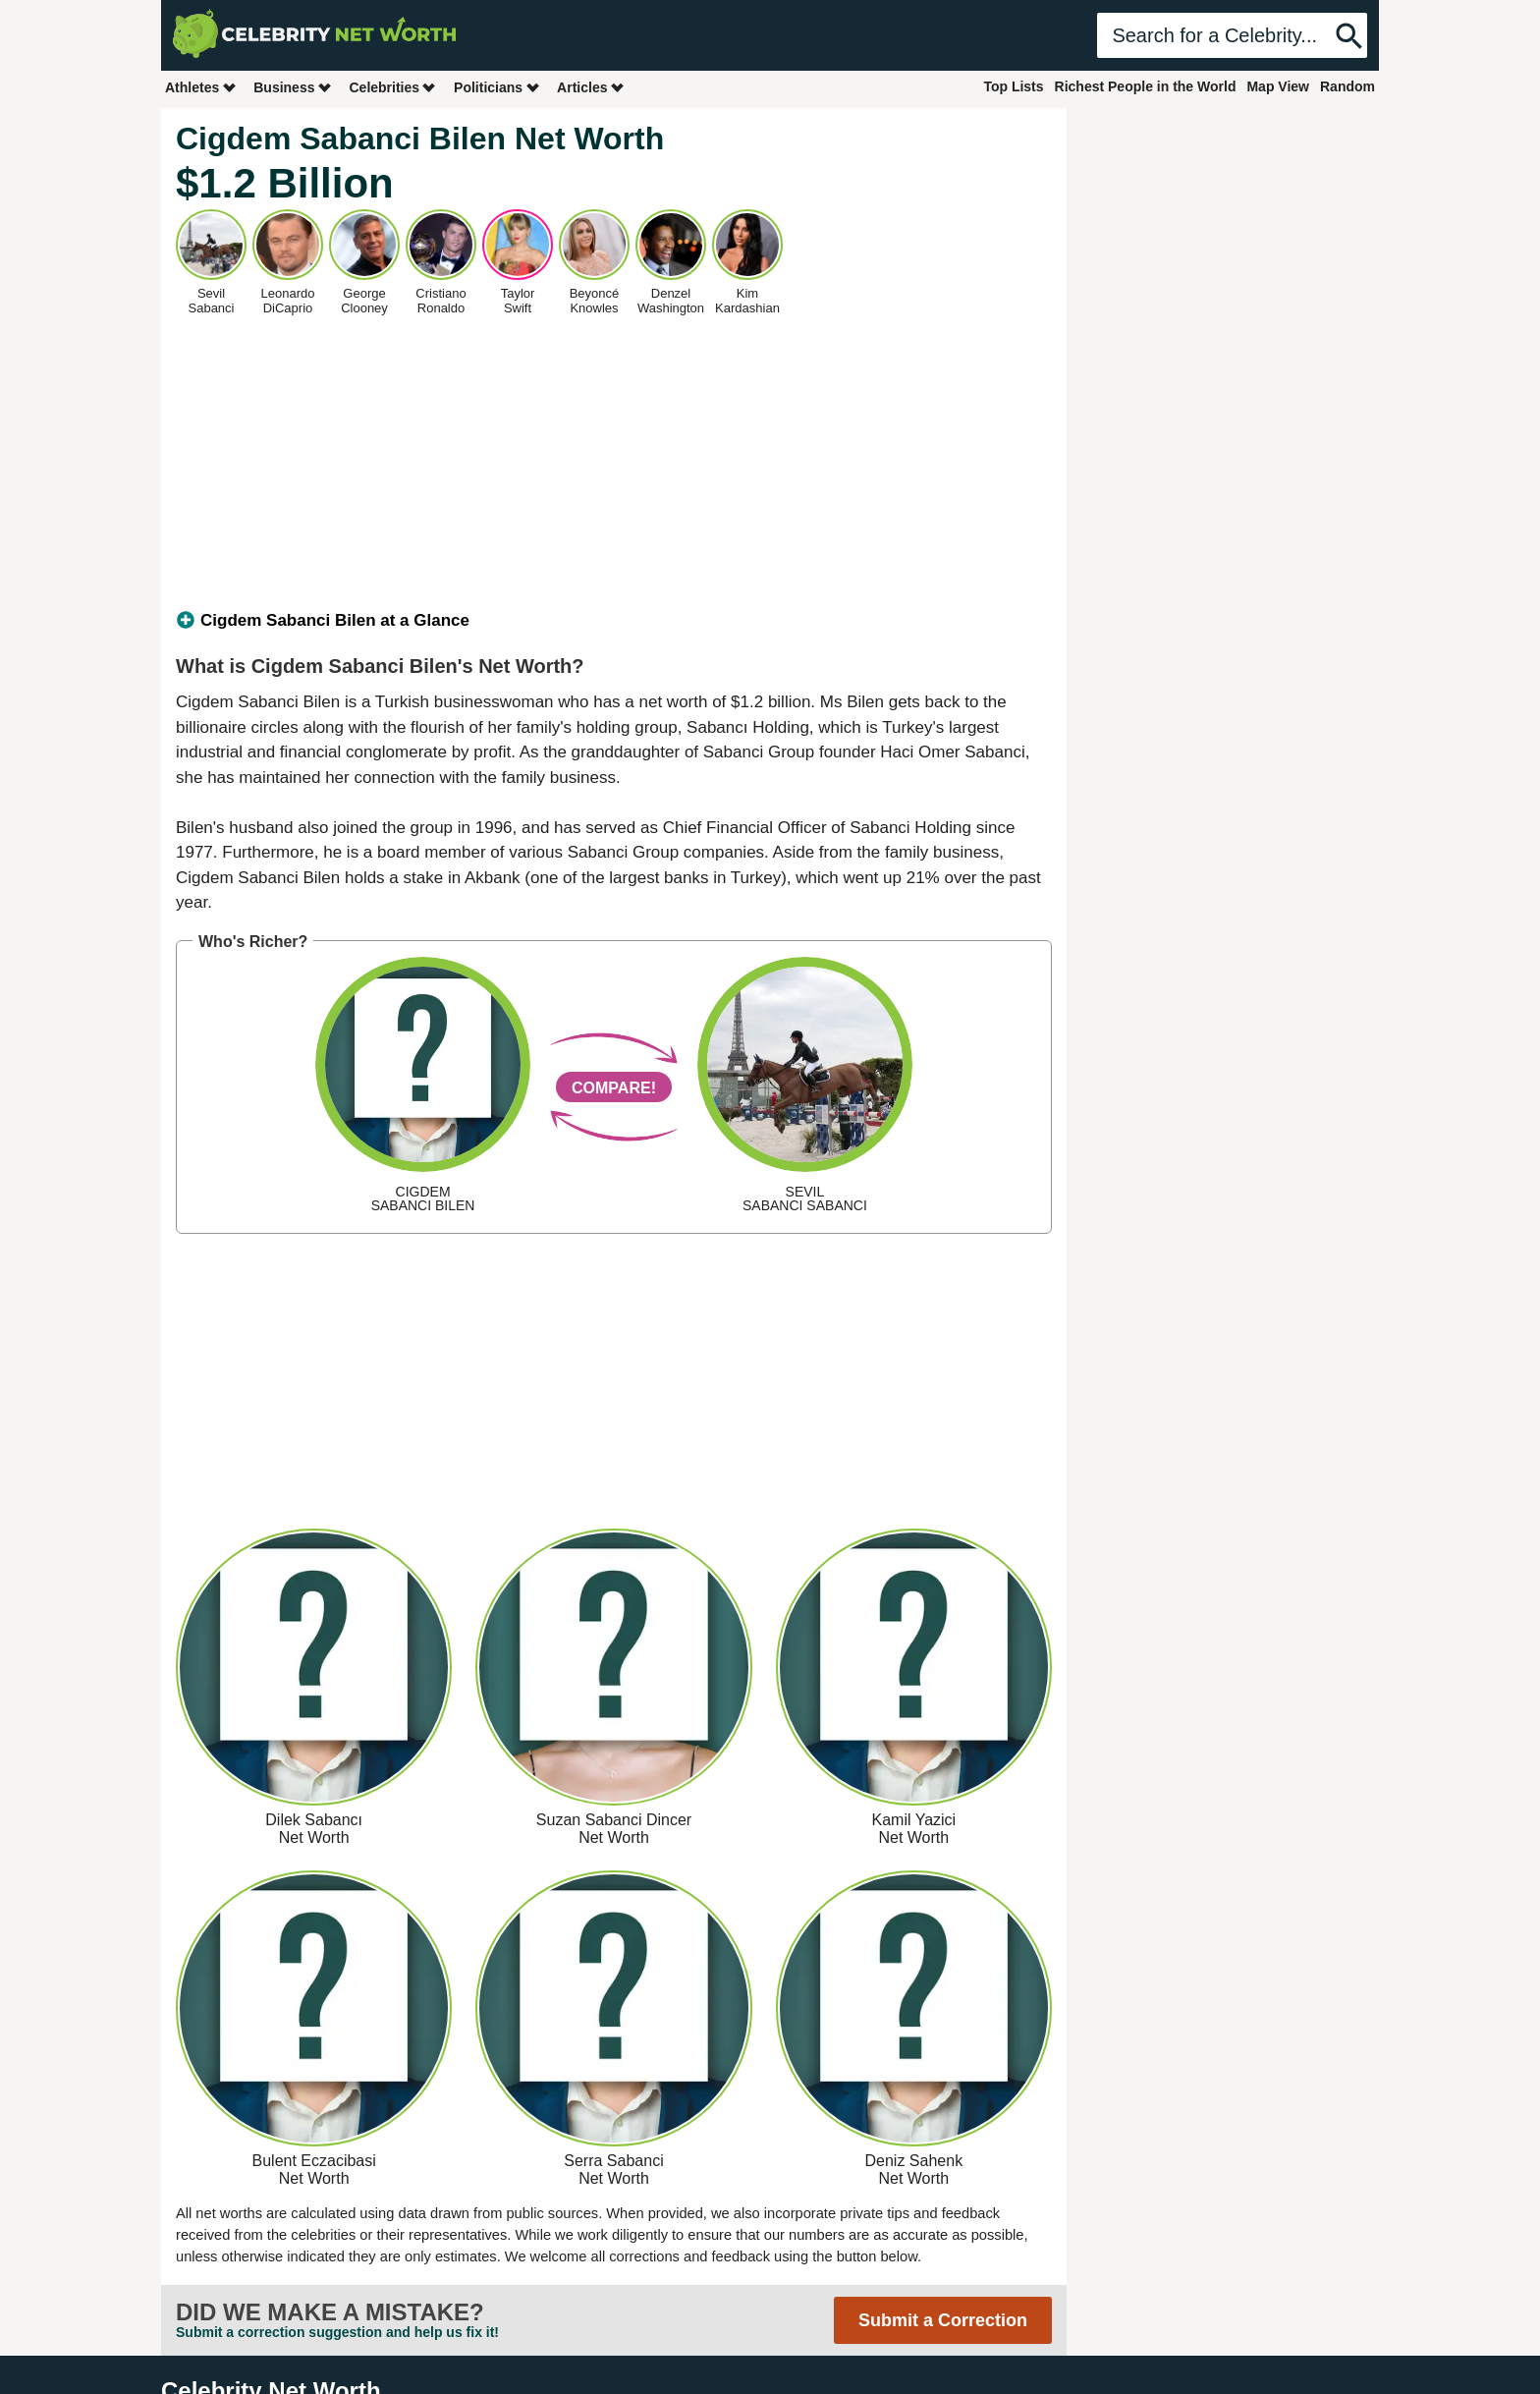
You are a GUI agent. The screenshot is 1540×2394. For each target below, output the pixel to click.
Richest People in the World (1146, 86)
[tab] (614, 620)
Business (292, 87)
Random (1347, 86)
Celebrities (393, 87)
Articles (591, 87)
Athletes (201, 87)
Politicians (497, 87)
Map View (1277, 86)
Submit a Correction (942, 2320)
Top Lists (1013, 86)
